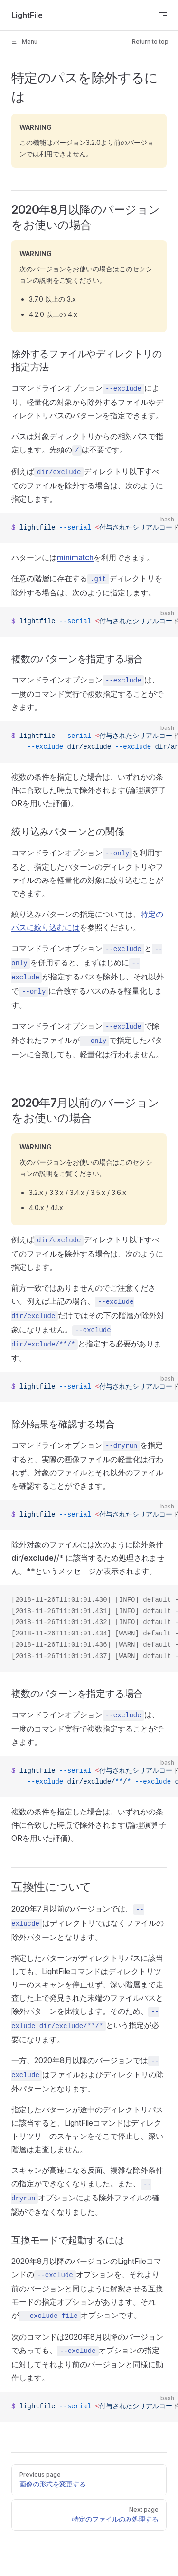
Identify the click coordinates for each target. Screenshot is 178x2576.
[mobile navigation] (162, 15)
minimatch (75, 557)
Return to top (150, 41)
